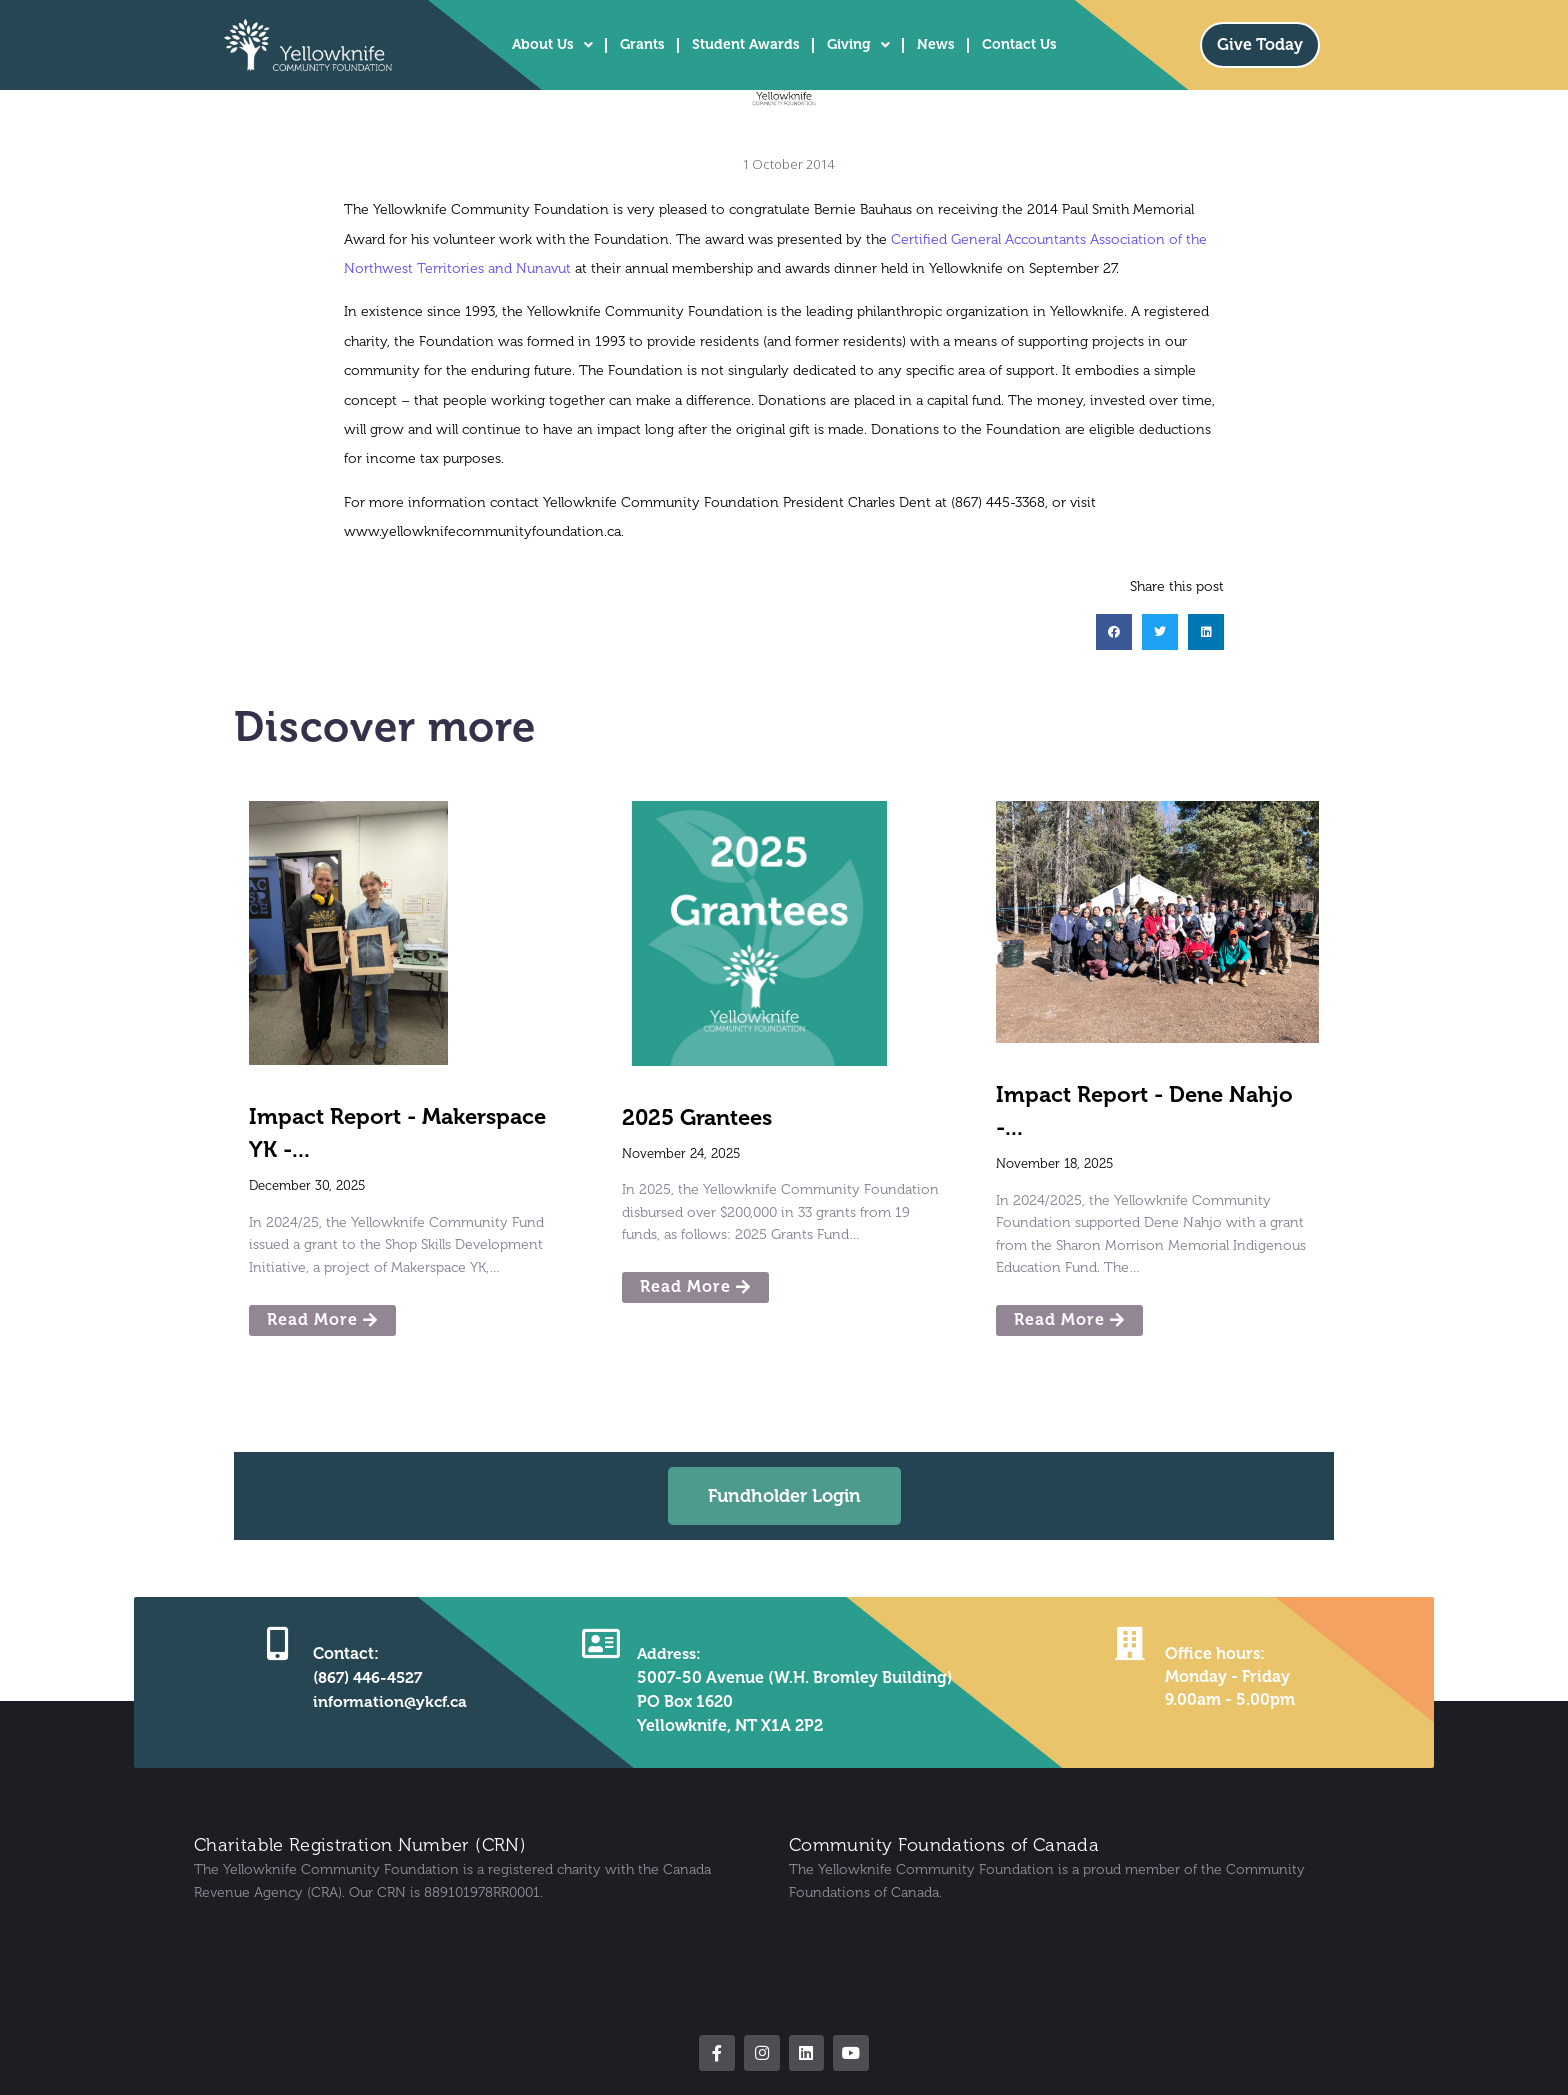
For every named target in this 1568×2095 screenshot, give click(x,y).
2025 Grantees (697, 1117)
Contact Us (1019, 44)
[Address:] (600, 1643)
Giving (858, 45)
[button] (1114, 632)
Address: (668, 1653)
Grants (642, 44)
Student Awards (746, 44)
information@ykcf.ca (390, 1701)
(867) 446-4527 (367, 1677)
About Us (552, 45)
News (936, 44)
